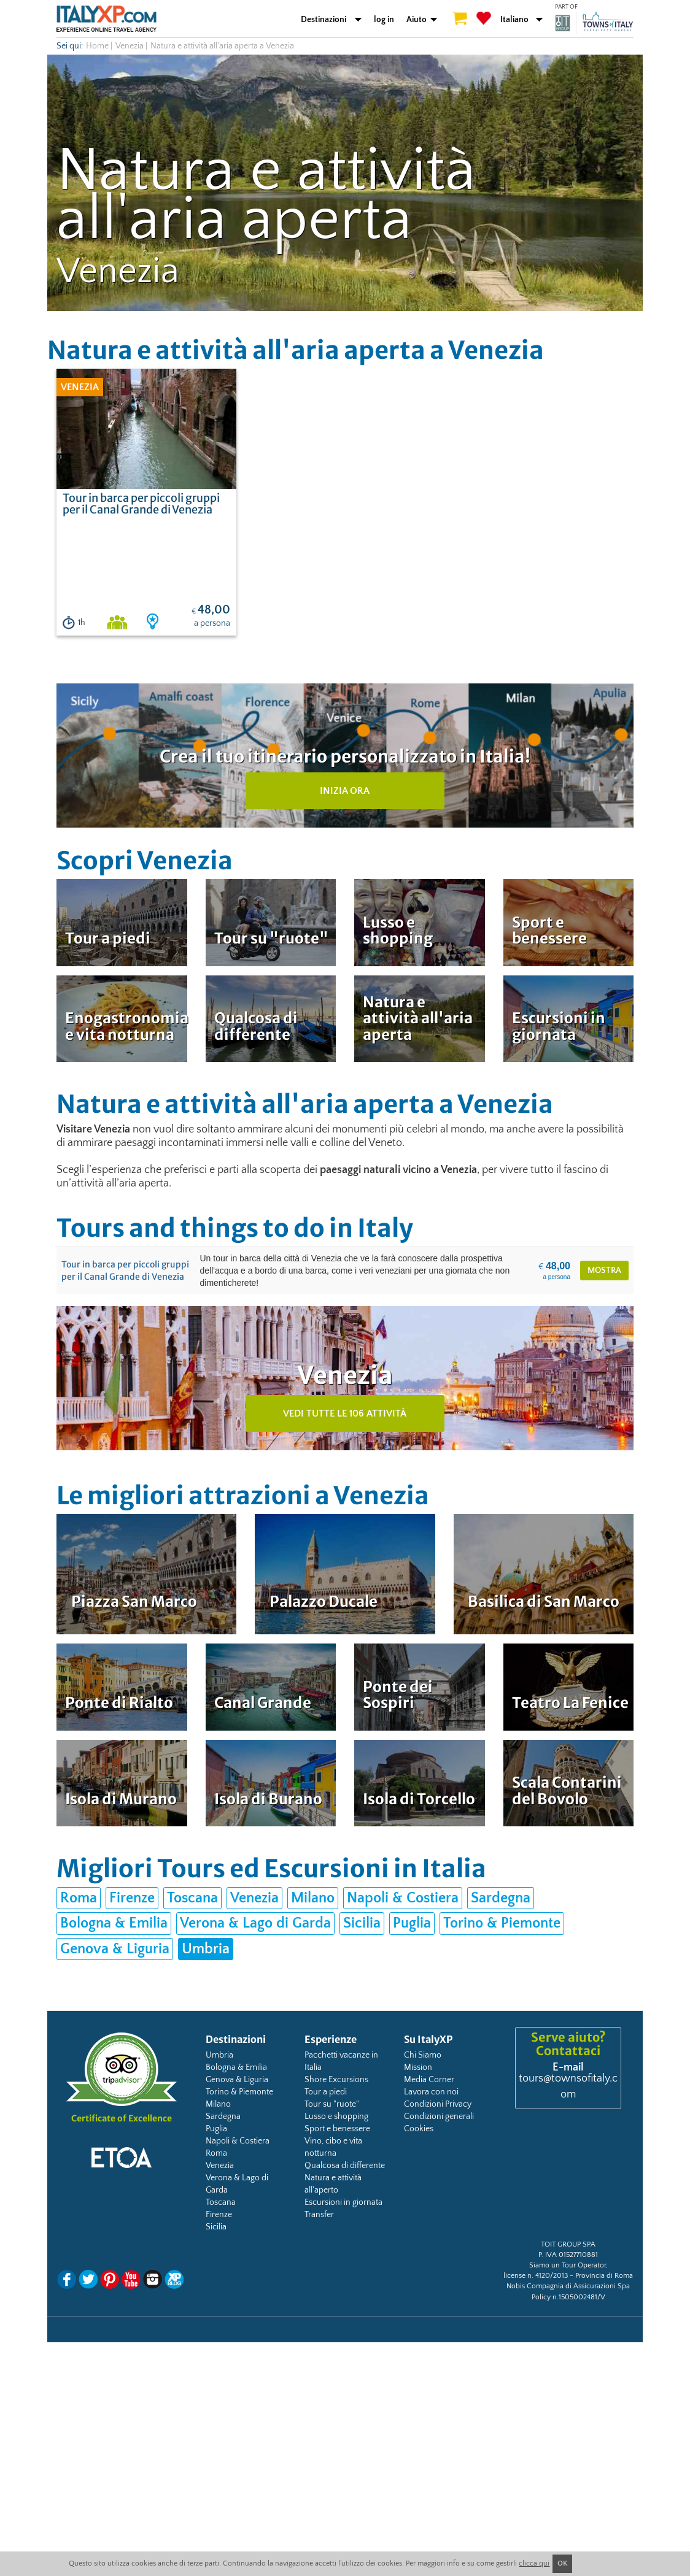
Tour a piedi (325, 2092)
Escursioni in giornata (343, 2202)
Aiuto (416, 20)
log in (384, 20)
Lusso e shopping (336, 2116)
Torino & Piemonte (501, 1923)
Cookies (418, 2129)
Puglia (412, 1923)
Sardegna (500, 1898)
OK (562, 2563)
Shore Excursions (336, 2080)
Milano (313, 1898)
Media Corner (429, 2080)
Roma (78, 1898)
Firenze (132, 1898)
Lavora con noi (431, 2092)
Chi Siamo (422, 2055)
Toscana (192, 1898)
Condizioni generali (439, 2116)
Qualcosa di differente (344, 2165)
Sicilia (362, 1923)
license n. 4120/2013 (535, 2276)
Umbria (206, 1949)
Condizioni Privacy (437, 2104)
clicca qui (534, 2563)
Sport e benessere (337, 2129)
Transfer (319, 2215)
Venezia (129, 46)
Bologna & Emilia (114, 1923)
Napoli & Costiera (403, 1898)
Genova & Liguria (114, 1949)
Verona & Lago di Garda (255, 1923)
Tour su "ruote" (331, 2104)
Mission (418, 2067)
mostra (604, 1270)
